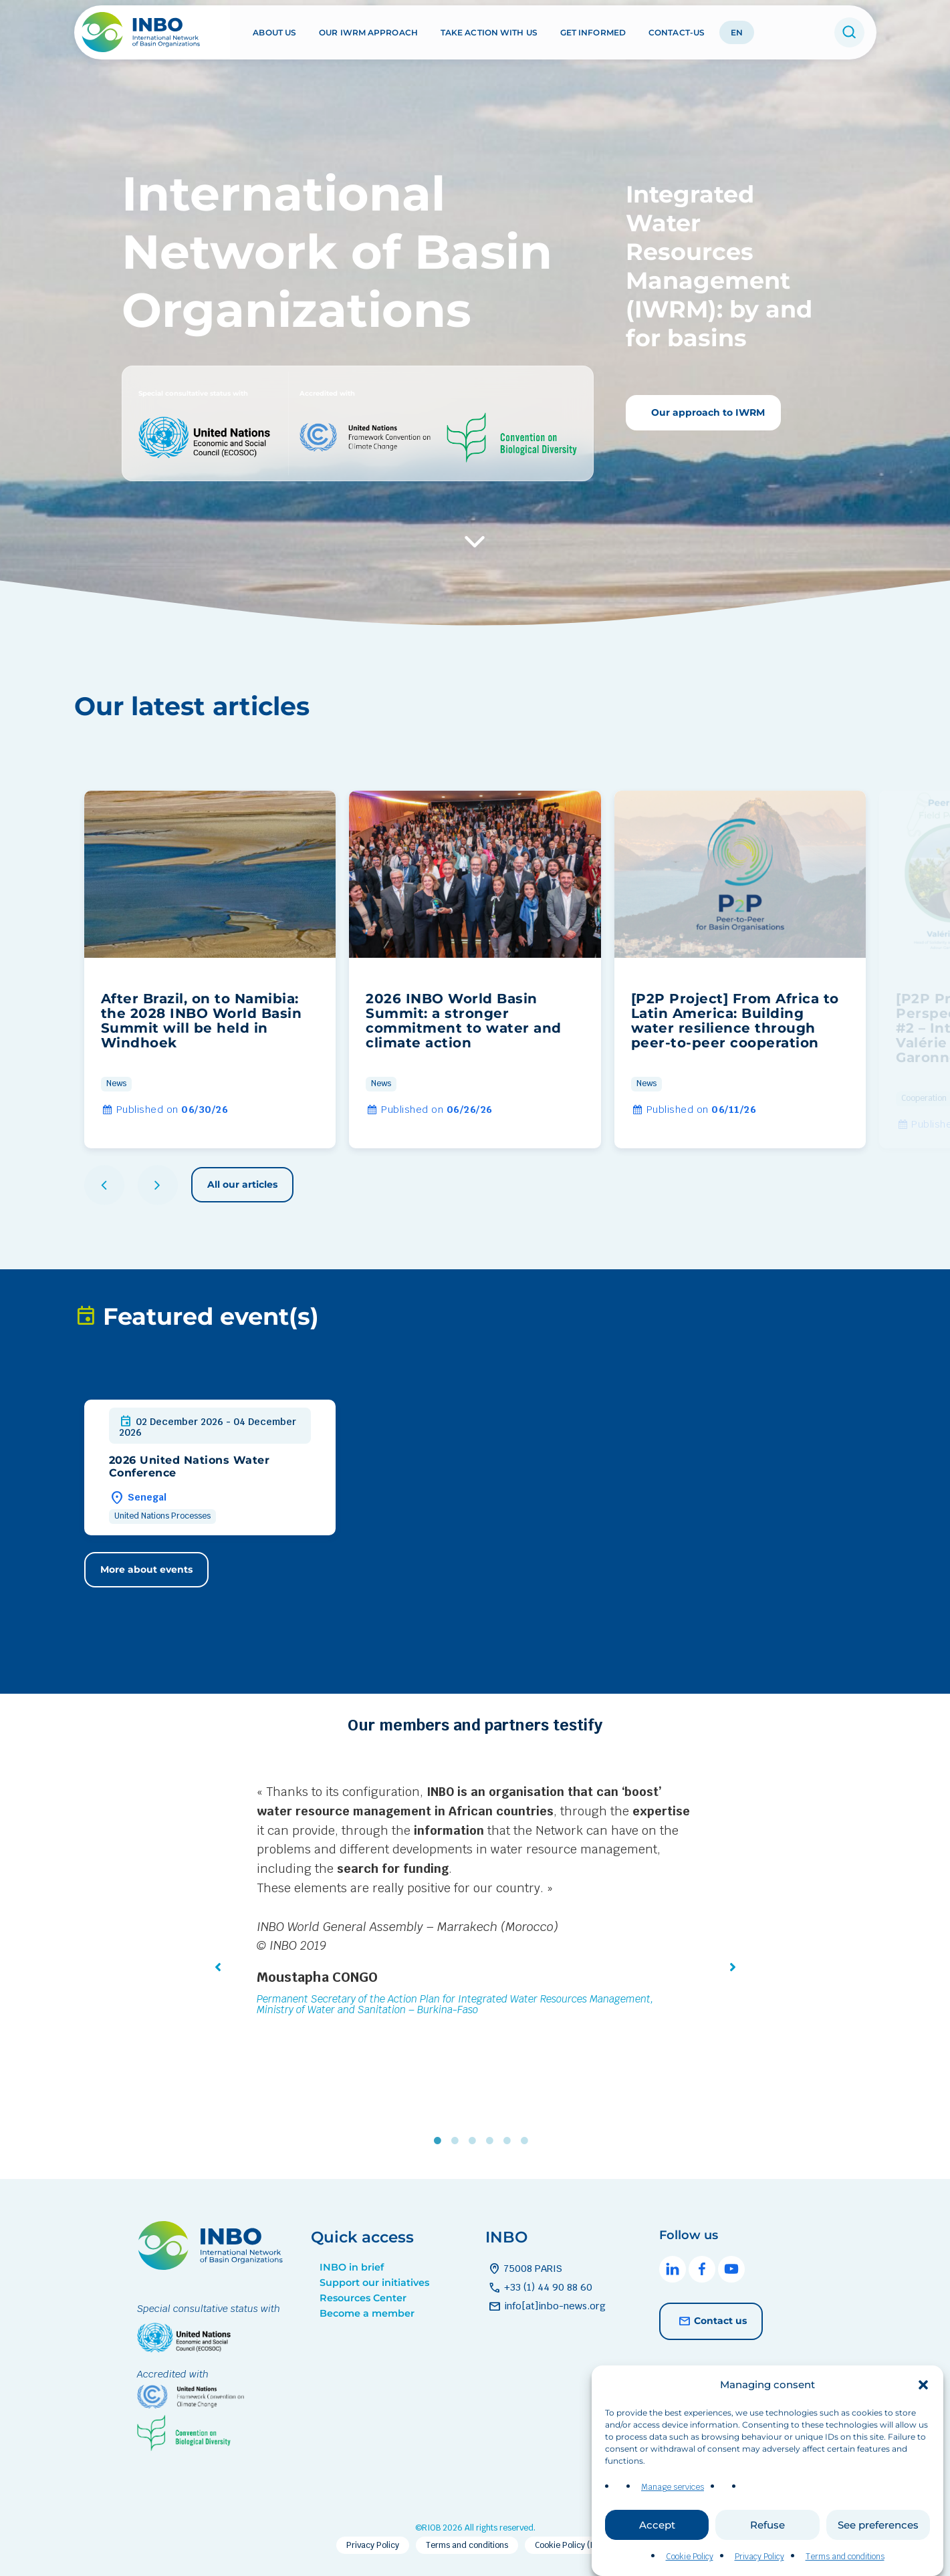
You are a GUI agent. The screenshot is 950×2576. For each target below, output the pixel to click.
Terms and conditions (467, 2545)
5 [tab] (510, 2141)
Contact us (711, 2321)
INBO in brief (352, 2267)
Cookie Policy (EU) (569, 2545)
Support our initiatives (374, 2283)
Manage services (672, 2513)
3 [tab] (475, 2141)
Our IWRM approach (368, 32)
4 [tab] (492, 2141)
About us (274, 32)
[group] (210, 969)
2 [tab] (458, 2141)
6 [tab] (527, 2141)
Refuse (767, 2551)
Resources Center (363, 2298)
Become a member (367, 2313)
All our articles (242, 1184)
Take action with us (489, 32)
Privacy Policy (372, 2545)
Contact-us (676, 32)
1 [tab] (440, 2141)
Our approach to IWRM (706, 412)
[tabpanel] (475, 1902)
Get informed (593, 32)
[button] (923, 2411)
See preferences (878, 2551)
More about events (146, 1569)
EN (737, 32)
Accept (657, 2551)
